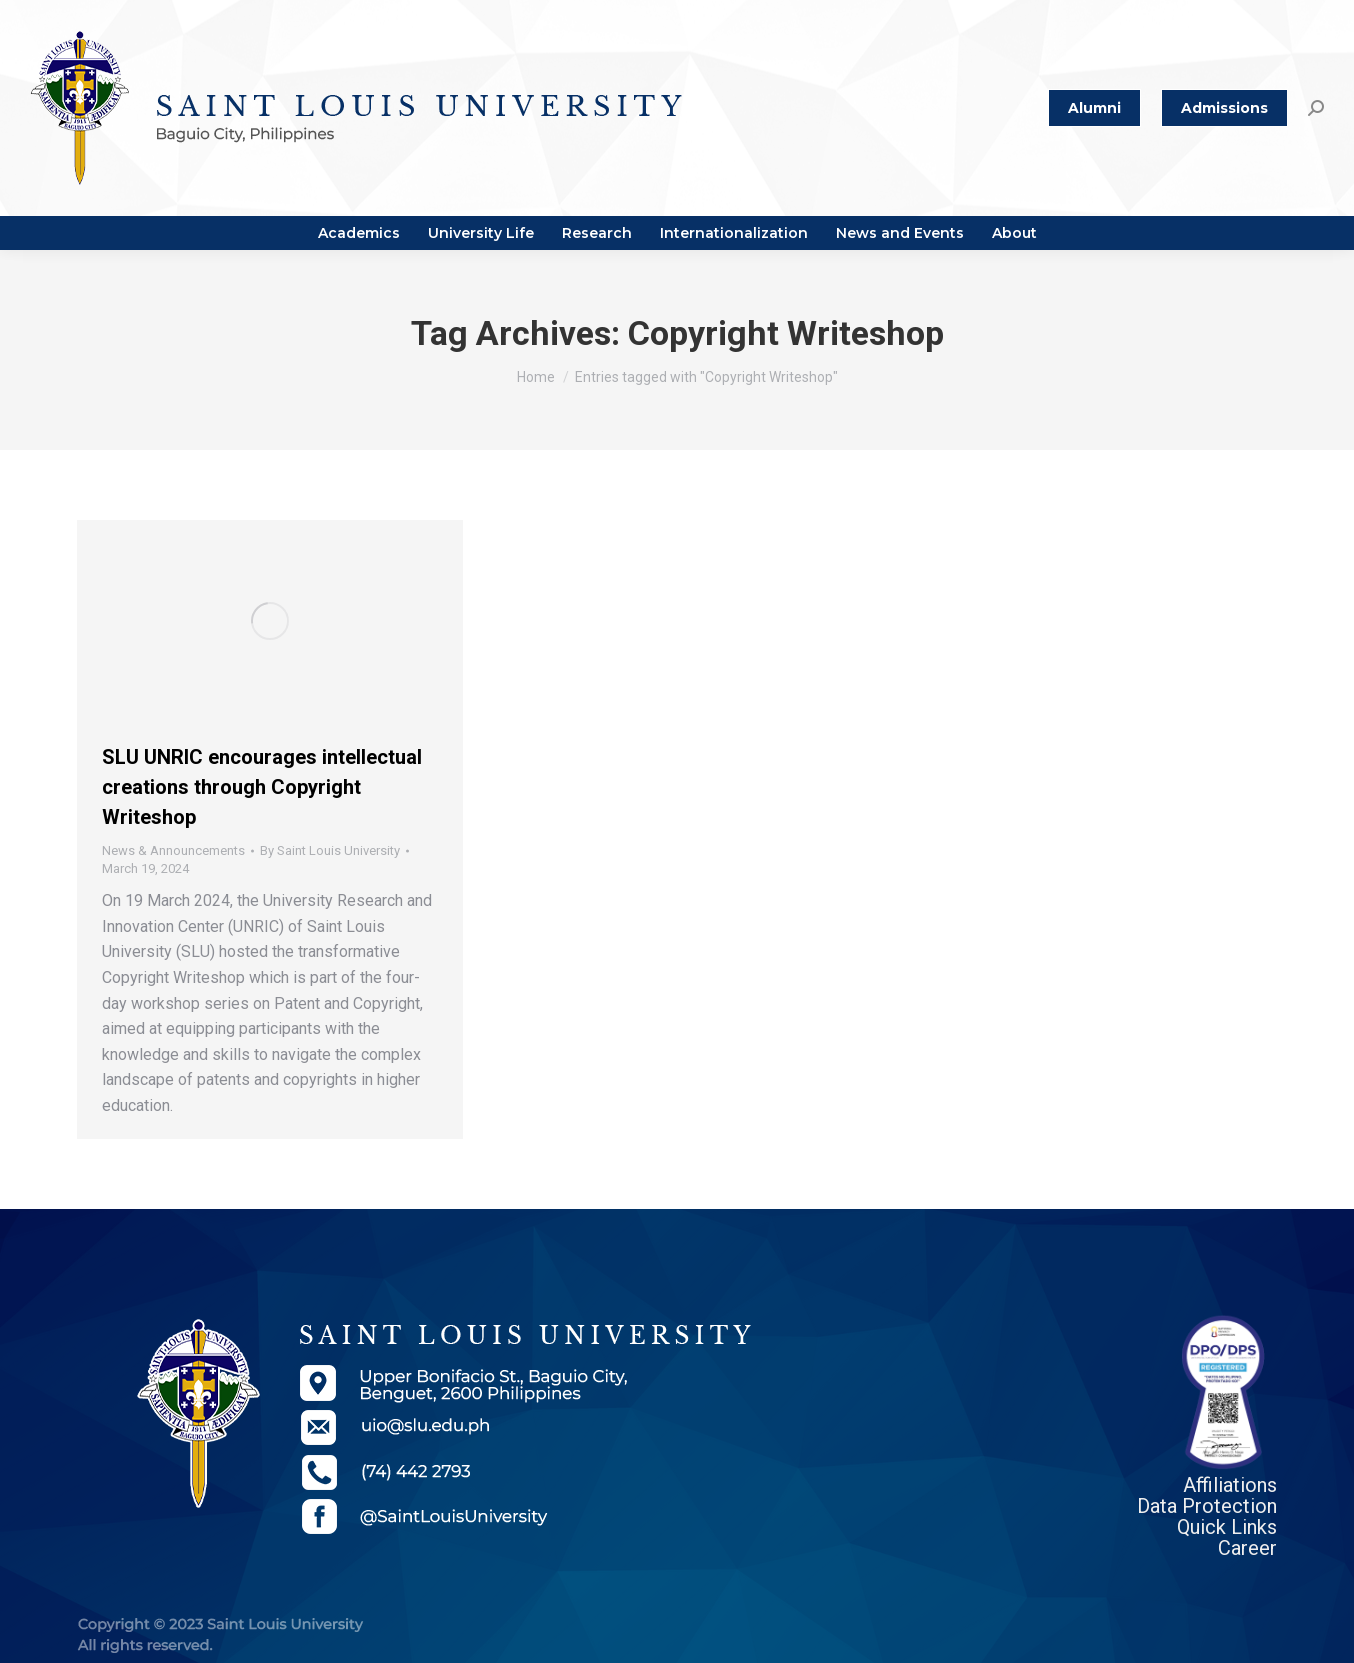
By (330, 850)
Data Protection (1207, 1506)
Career (1247, 1548)
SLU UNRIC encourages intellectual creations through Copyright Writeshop (262, 787)
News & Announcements (173, 850)
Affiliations (1230, 1485)
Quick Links (1227, 1527)
